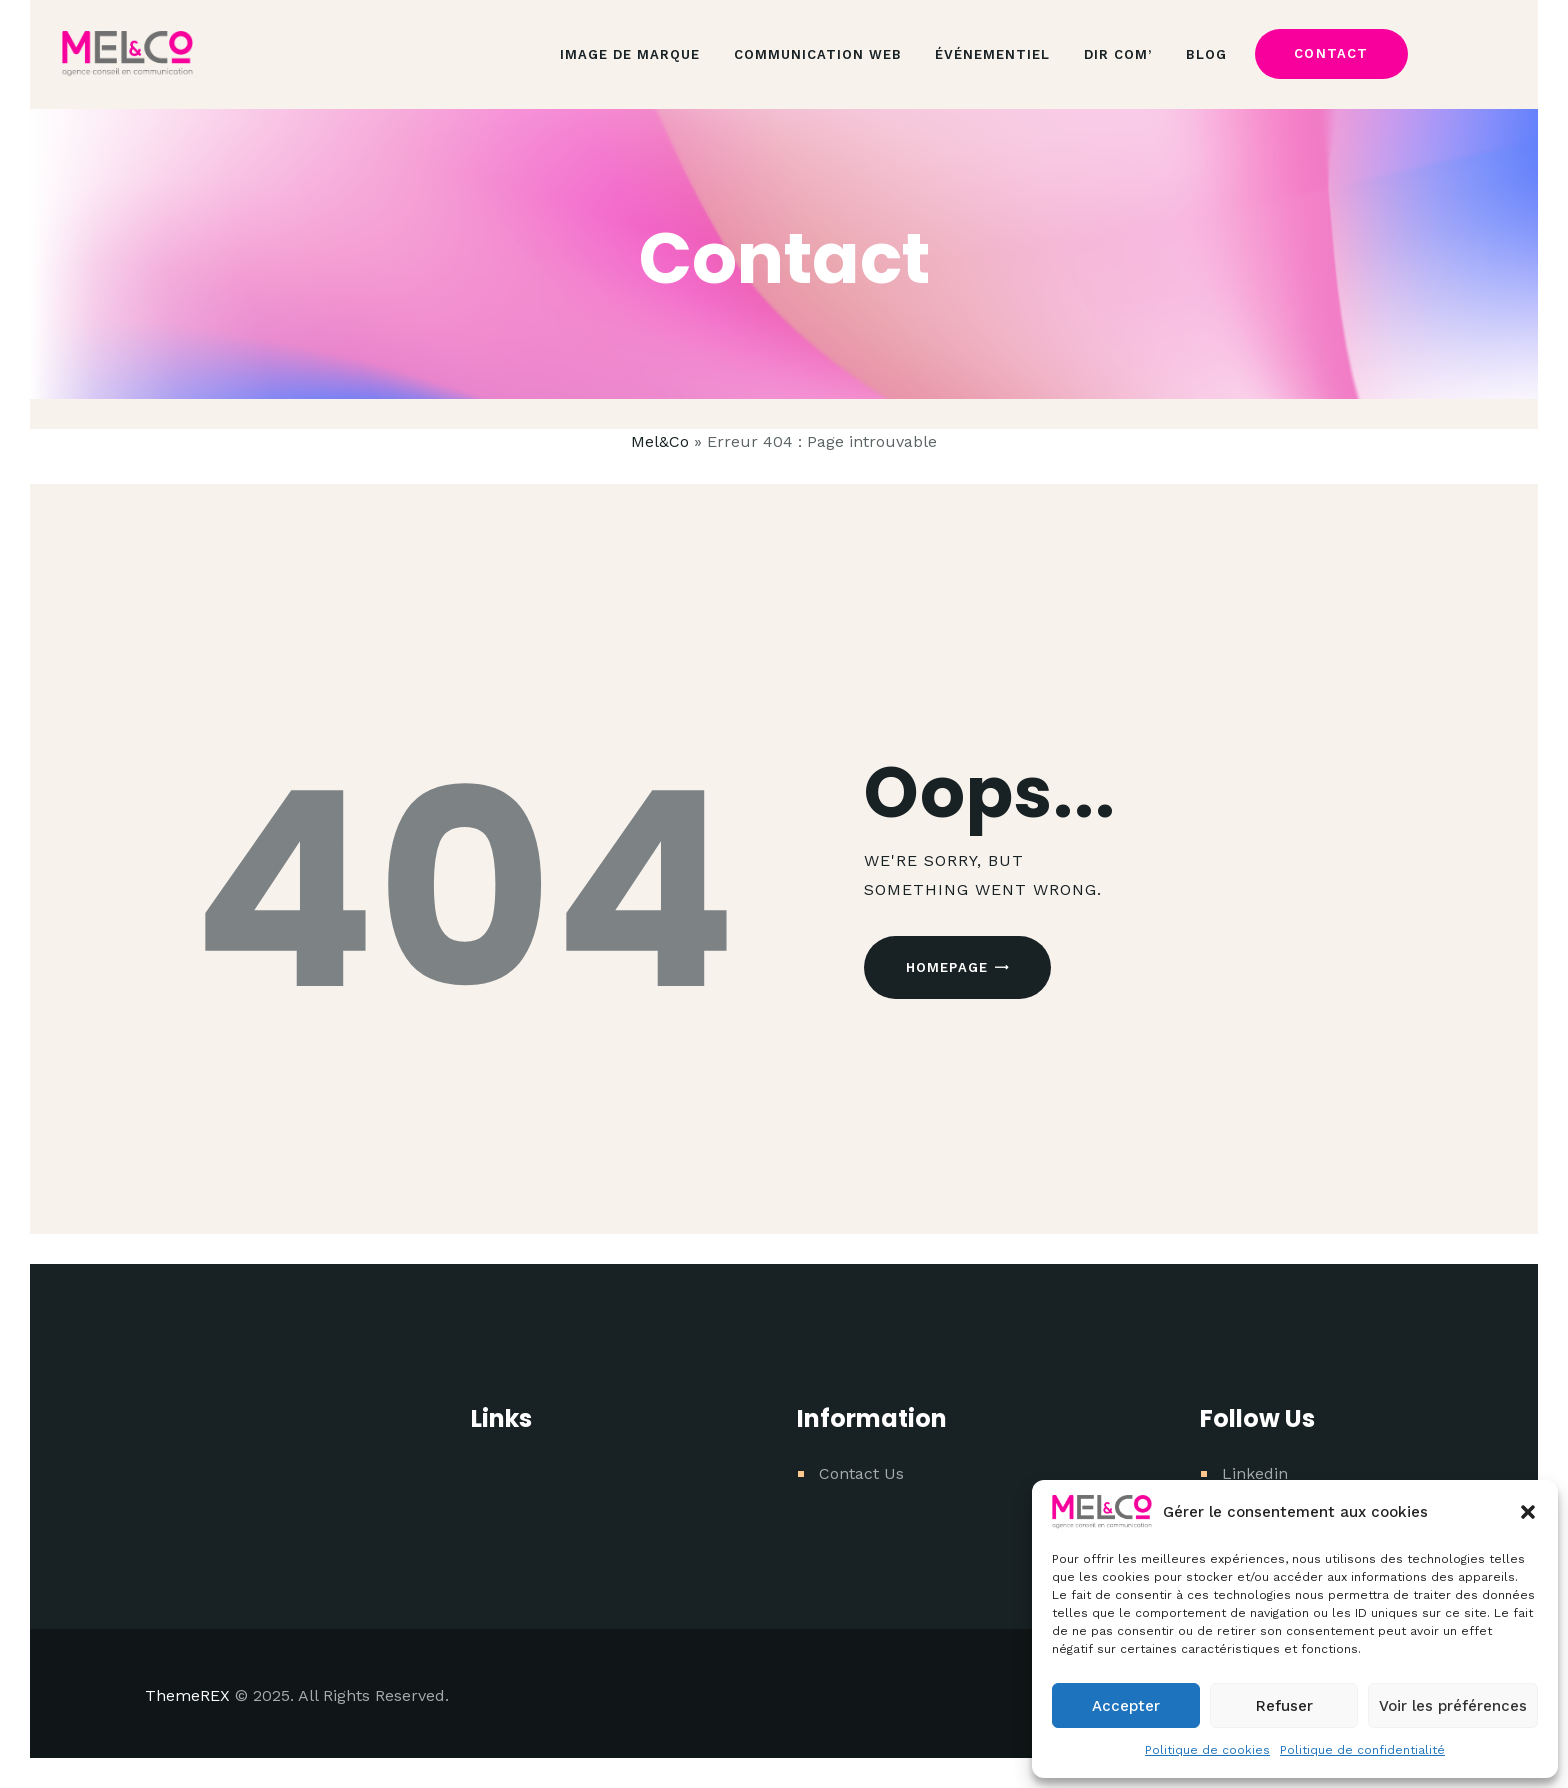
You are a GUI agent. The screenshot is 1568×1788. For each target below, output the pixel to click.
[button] (1528, 1512)
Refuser (1284, 1706)
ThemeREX (187, 1695)
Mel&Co (660, 441)
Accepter (1126, 1706)
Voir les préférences (1453, 1706)
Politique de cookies (1207, 1750)
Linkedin (1255, 1473)
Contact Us (861, 1473)
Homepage (947, 967)
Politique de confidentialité (1362, 1750)
